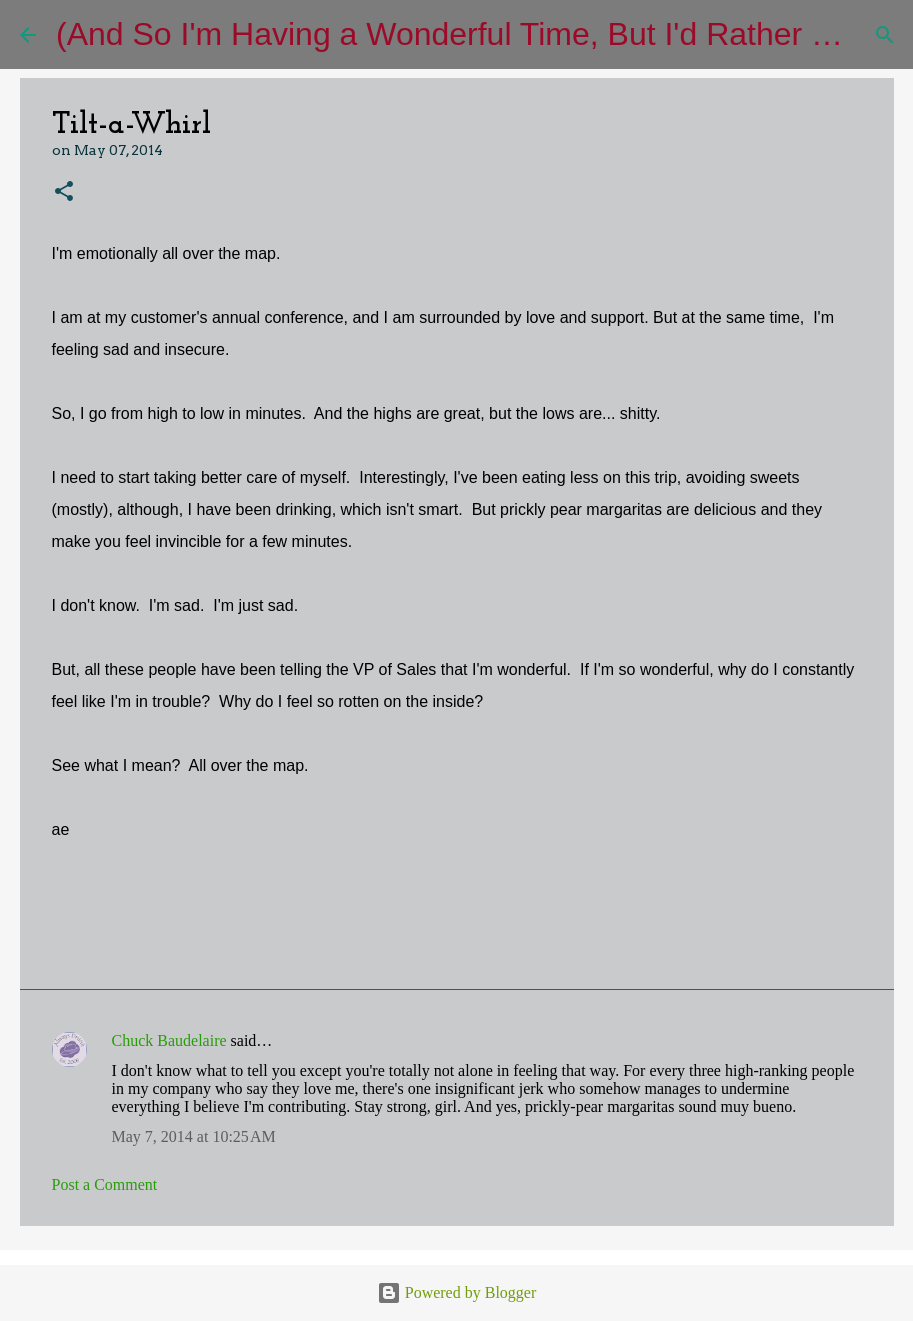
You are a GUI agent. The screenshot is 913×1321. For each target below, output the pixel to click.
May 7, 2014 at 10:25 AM (194, 1136)
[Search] (885, 35)
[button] (64, 192)
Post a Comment (105, 1184)
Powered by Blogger (457, 1292)
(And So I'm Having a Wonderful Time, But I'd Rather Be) (458, 34)
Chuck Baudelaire (169, 1040)
